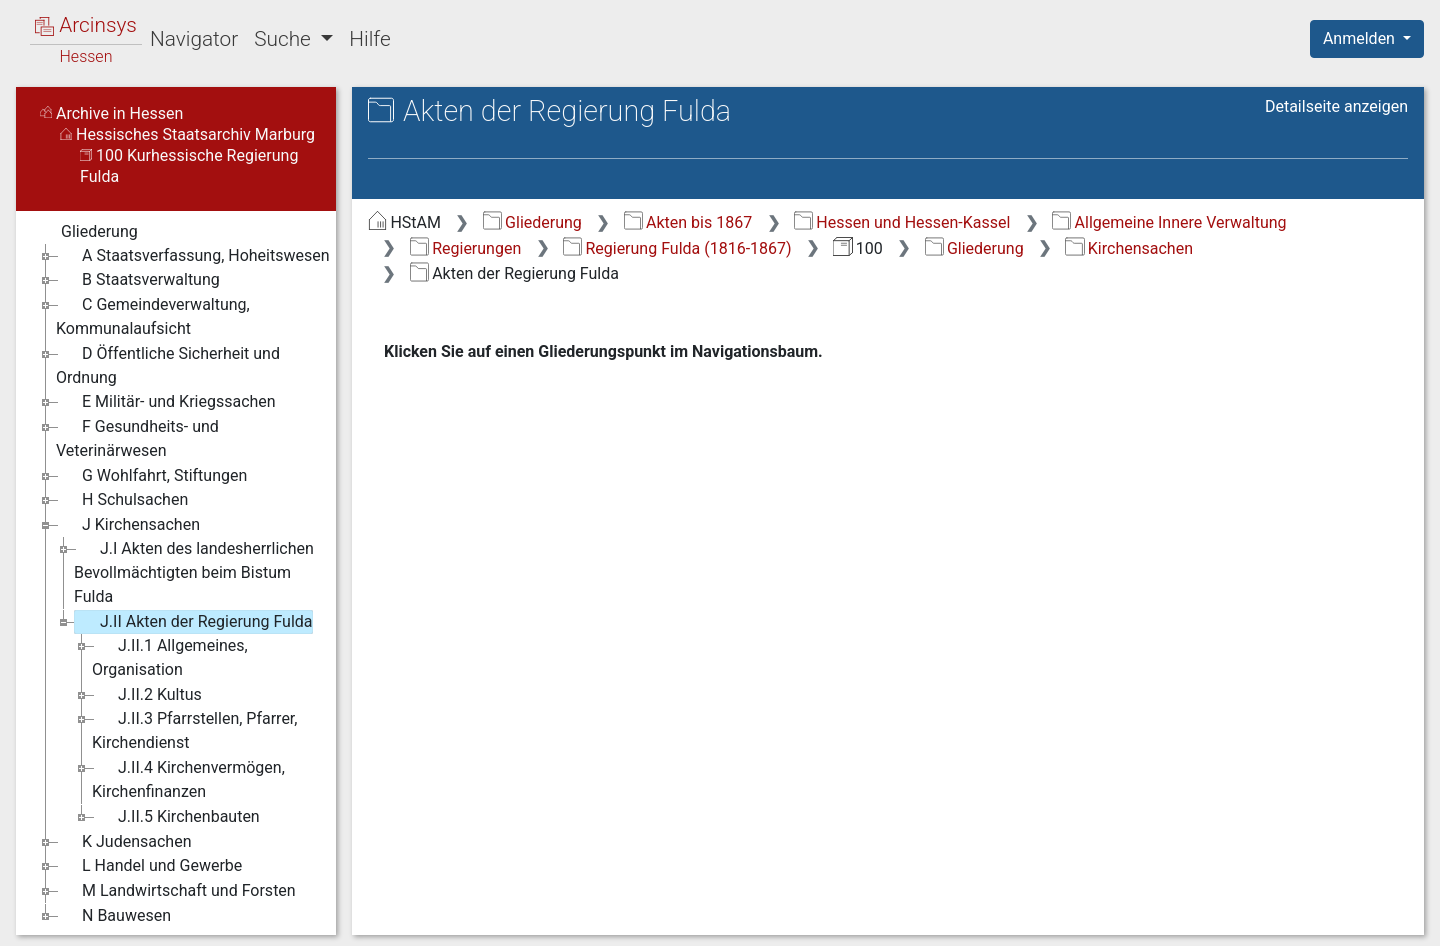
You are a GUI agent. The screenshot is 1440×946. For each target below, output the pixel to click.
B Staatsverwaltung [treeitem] (138, 280)
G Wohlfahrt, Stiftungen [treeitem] (151, 476)
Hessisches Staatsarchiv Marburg (187, 134)
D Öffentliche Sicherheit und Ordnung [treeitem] (168, 364)
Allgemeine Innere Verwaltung (1169, 222)
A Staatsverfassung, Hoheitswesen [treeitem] (193, 256)
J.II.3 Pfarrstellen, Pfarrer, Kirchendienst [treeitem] (194, 729)
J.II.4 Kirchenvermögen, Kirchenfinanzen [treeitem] (188, 778)
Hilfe (369, 39)
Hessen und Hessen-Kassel (902, 222)
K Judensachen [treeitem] (123, 842)
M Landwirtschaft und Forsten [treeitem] (176, 891)
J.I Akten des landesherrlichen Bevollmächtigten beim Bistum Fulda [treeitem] (194, 571)
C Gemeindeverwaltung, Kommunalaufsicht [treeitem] (153, 315)
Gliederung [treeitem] (86, 232)
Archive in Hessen (111, 113)
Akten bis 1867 (688, 222)
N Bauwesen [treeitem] (113, 916)
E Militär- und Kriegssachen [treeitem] (166, 402)
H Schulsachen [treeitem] (122, 500)
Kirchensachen (1129, 248)
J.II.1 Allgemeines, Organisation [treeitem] (170, 656)
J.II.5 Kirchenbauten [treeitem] (176, 817)
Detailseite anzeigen (1336, 106)
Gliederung (532, 222)
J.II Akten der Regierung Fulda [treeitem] (193, 622)
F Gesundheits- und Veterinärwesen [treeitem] (137, 437)
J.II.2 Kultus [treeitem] (147, 695)
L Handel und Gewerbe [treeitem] (149, 866)
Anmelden (1361, 38)
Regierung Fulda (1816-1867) (677, 248)
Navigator (194, 39)
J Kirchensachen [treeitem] (128, 525)
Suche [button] (285, 39)
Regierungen (465, 248)
